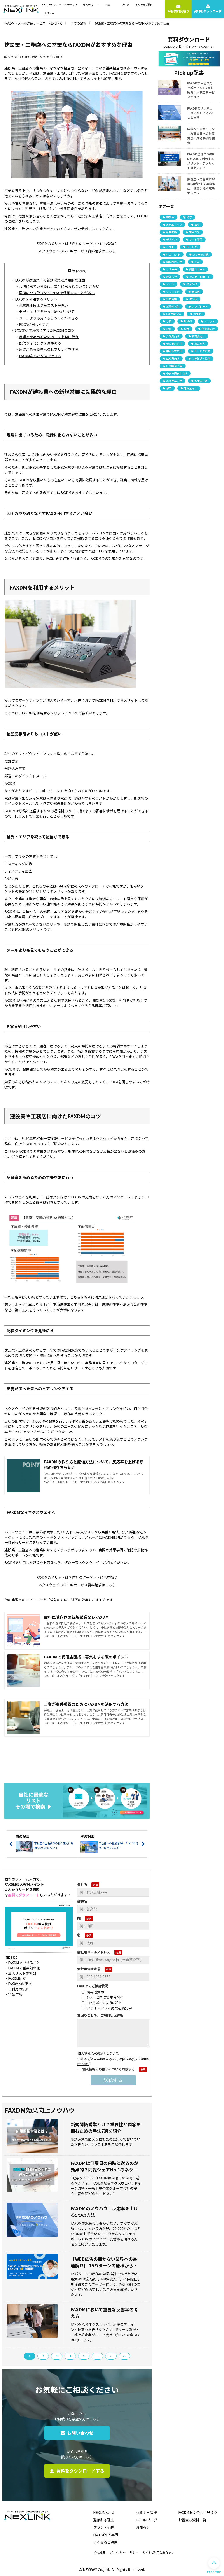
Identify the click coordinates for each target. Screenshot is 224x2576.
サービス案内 (200, 351)
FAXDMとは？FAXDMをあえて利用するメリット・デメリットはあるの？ (201, 161)
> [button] (111, 2356)
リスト (168, 247)
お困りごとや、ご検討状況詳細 (100, 2015)
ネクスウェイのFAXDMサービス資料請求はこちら (77, 251)
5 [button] (83, 2356)
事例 (195, 224)
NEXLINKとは (50, 4)
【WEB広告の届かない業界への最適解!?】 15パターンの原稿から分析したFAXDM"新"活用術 (104, 2262)
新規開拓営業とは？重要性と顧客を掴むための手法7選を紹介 (106, 2127)
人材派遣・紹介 (199, 358)
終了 (187, 217)
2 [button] (43, 2356)
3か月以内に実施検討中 (103, 2002)
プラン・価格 (103, 2527)
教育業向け (197, 336)
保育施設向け (172, 343)
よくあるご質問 (144, 4)
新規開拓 (170, 232)
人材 (195, 262)
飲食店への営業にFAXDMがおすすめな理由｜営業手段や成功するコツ (201, 186)
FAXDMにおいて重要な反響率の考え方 (104, 2312)
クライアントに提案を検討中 (107, 2007)
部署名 (82, 1901)
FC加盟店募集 (172, 366)
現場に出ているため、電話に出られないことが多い (59, 286)
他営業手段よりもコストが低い (43, 305)
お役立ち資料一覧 (192, 2519)
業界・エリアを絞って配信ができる (47, 311)
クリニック (171, 291)
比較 (167, 329)
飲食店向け (199, 381)
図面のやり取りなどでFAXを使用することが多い (57, 292)
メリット (208, 321)
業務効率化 (171, 306)
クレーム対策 (198, 254)
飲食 (185, 329)
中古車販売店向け (175, 373)
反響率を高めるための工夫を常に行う (49, 336)
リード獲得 (194, 239)
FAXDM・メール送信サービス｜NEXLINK (33, 23)
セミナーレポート (198, 276)
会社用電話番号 (88, 1968)
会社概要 (99, 2552)
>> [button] (124, 2356)
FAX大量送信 (172, 314)
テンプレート (198, 306)
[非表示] (81, 271)
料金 (107, 4)
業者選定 (193, 232)
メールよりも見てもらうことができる (48, 317)
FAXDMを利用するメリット (36, 299)
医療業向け (171, 358)
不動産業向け (172, 381)
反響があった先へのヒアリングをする (49, 349)
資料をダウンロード (208, 11)
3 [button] (56, 2356)
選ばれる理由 (103, 2519)
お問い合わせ (80, 2433)
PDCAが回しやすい (34, 324)
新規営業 (170, 299)
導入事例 (88, 4)
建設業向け (189, 388)
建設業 (194, 291)
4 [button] (70, 2356)
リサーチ (170, 269)
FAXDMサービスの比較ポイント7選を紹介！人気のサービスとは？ (201, 90)
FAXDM (186, 321)
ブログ (125, 4)
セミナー (49, 13)
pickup (196, 314)
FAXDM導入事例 (105, 2534)
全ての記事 (78, 23)
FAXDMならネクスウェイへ (40, 355)
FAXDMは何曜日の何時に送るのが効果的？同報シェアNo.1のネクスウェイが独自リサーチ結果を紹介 (104, 2166)
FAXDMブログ (146, 2519)
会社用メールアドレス (93, 1951)
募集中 (168, 217)
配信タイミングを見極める (40, 343)
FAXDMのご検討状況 (92, 1985)
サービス (190, 247)
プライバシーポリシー (124, 2552)
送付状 (191, 299)
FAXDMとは (70, 4)
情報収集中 (93, 1992)
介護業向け (171, 336)
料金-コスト (171, 254)
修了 (167, 388)
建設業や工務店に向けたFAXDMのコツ (45, 330)
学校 (167, 321)
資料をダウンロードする (80, 2470)
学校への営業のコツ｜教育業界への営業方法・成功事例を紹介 (201, 136)
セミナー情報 (146, 2512)
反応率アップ (172, 224)
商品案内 (198, 343)
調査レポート (195, 269)
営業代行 (190, 284)
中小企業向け (172, 351)
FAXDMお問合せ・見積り (197, 2512)
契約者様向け (172, 262)
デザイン (170, 239)
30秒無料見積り (178, 11)
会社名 (82, 1884)
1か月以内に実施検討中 (103, 1997)
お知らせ (170, 276)
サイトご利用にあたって (158, 2552)
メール (168, 284)
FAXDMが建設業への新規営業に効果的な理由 (50, 280)
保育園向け (206, 329)
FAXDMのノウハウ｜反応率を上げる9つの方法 (104, 2211)
